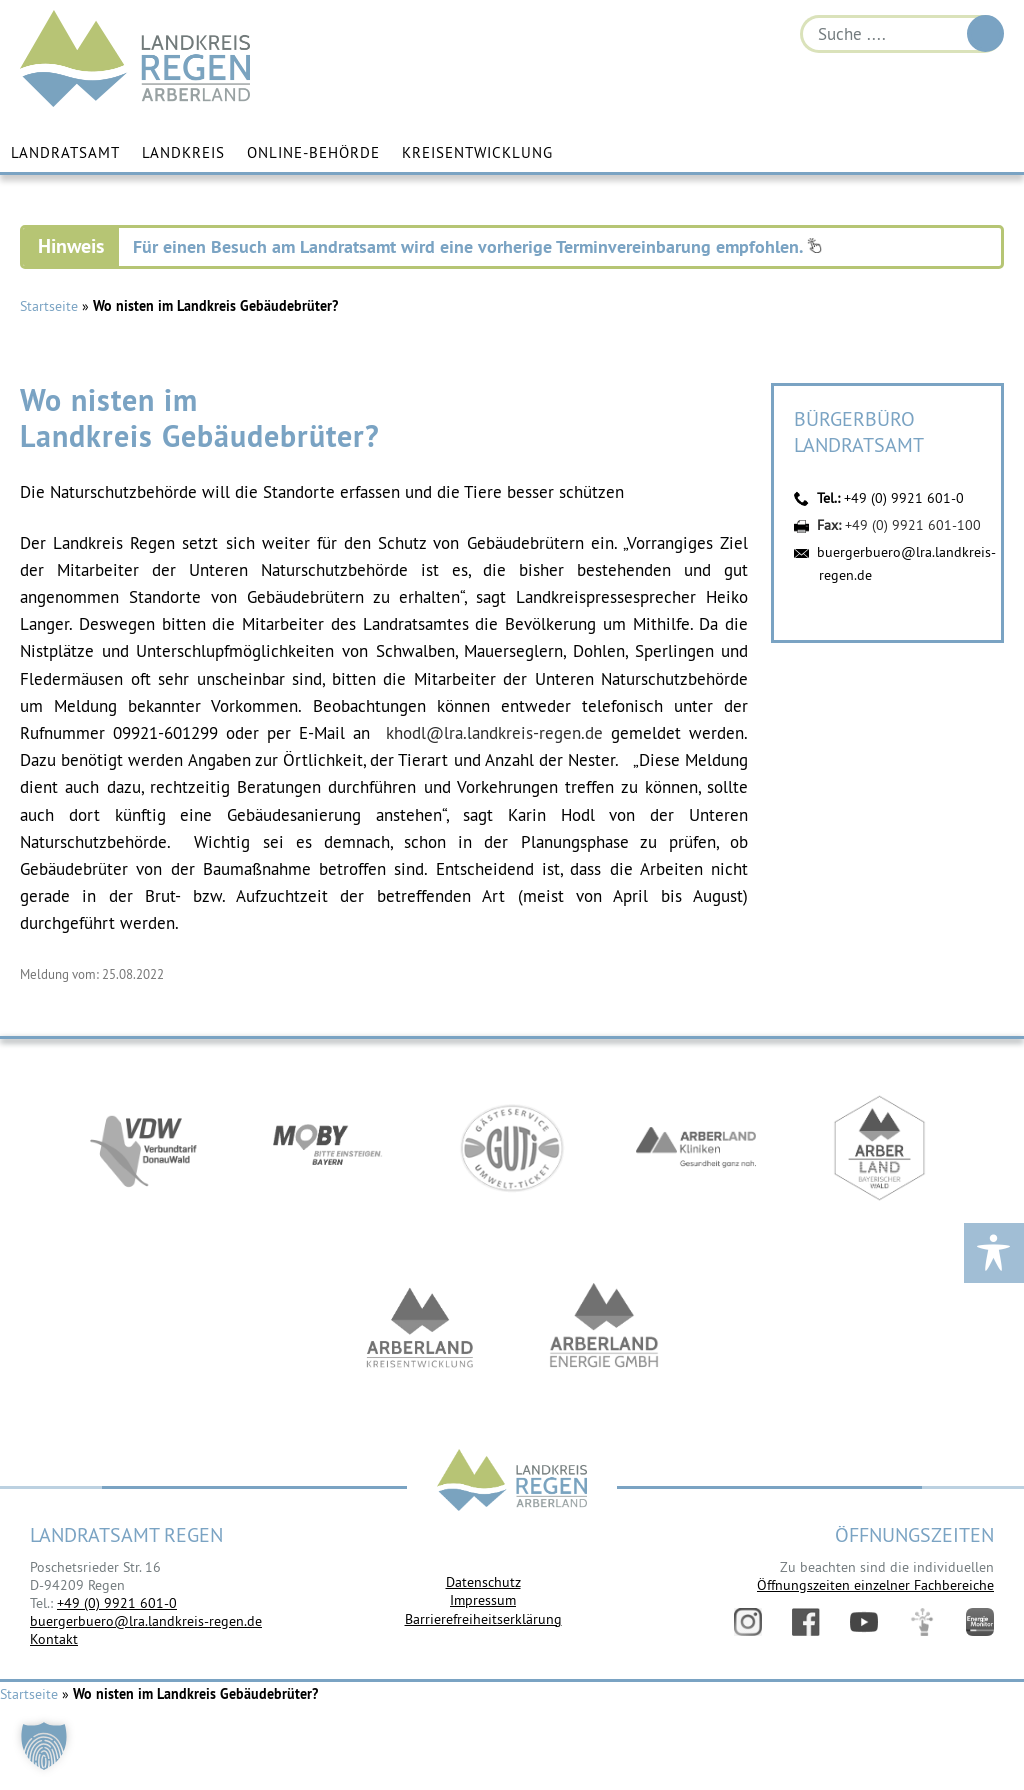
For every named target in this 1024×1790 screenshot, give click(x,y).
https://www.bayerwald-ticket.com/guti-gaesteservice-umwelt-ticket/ (512, 1149)
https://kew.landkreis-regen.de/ (420, 1329)
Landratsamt (65, 152)
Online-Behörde (313, 152)
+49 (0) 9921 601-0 (904, 498)
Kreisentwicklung (477, 152)
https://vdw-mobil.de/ (144, 1149)
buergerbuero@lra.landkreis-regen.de (146, 1621)
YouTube (864, 1622)
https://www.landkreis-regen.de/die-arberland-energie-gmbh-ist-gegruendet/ (604, 1329)
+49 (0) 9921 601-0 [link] (117, 1603)
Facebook (806, 1622)
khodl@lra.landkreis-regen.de (494, 733)
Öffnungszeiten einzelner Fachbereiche (875, 1585)
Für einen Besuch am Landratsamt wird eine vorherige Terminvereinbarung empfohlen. (477, 246)
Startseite (49, 306)
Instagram (748, 1622)
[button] (44, 1746)
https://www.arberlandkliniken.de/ (696, 1149)
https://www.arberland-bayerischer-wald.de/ (880, 1149)
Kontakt (54, 1639)
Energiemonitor (980, 1622)
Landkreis (183, 152)
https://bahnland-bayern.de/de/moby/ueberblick (328, 1149)
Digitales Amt (922, 1622)
